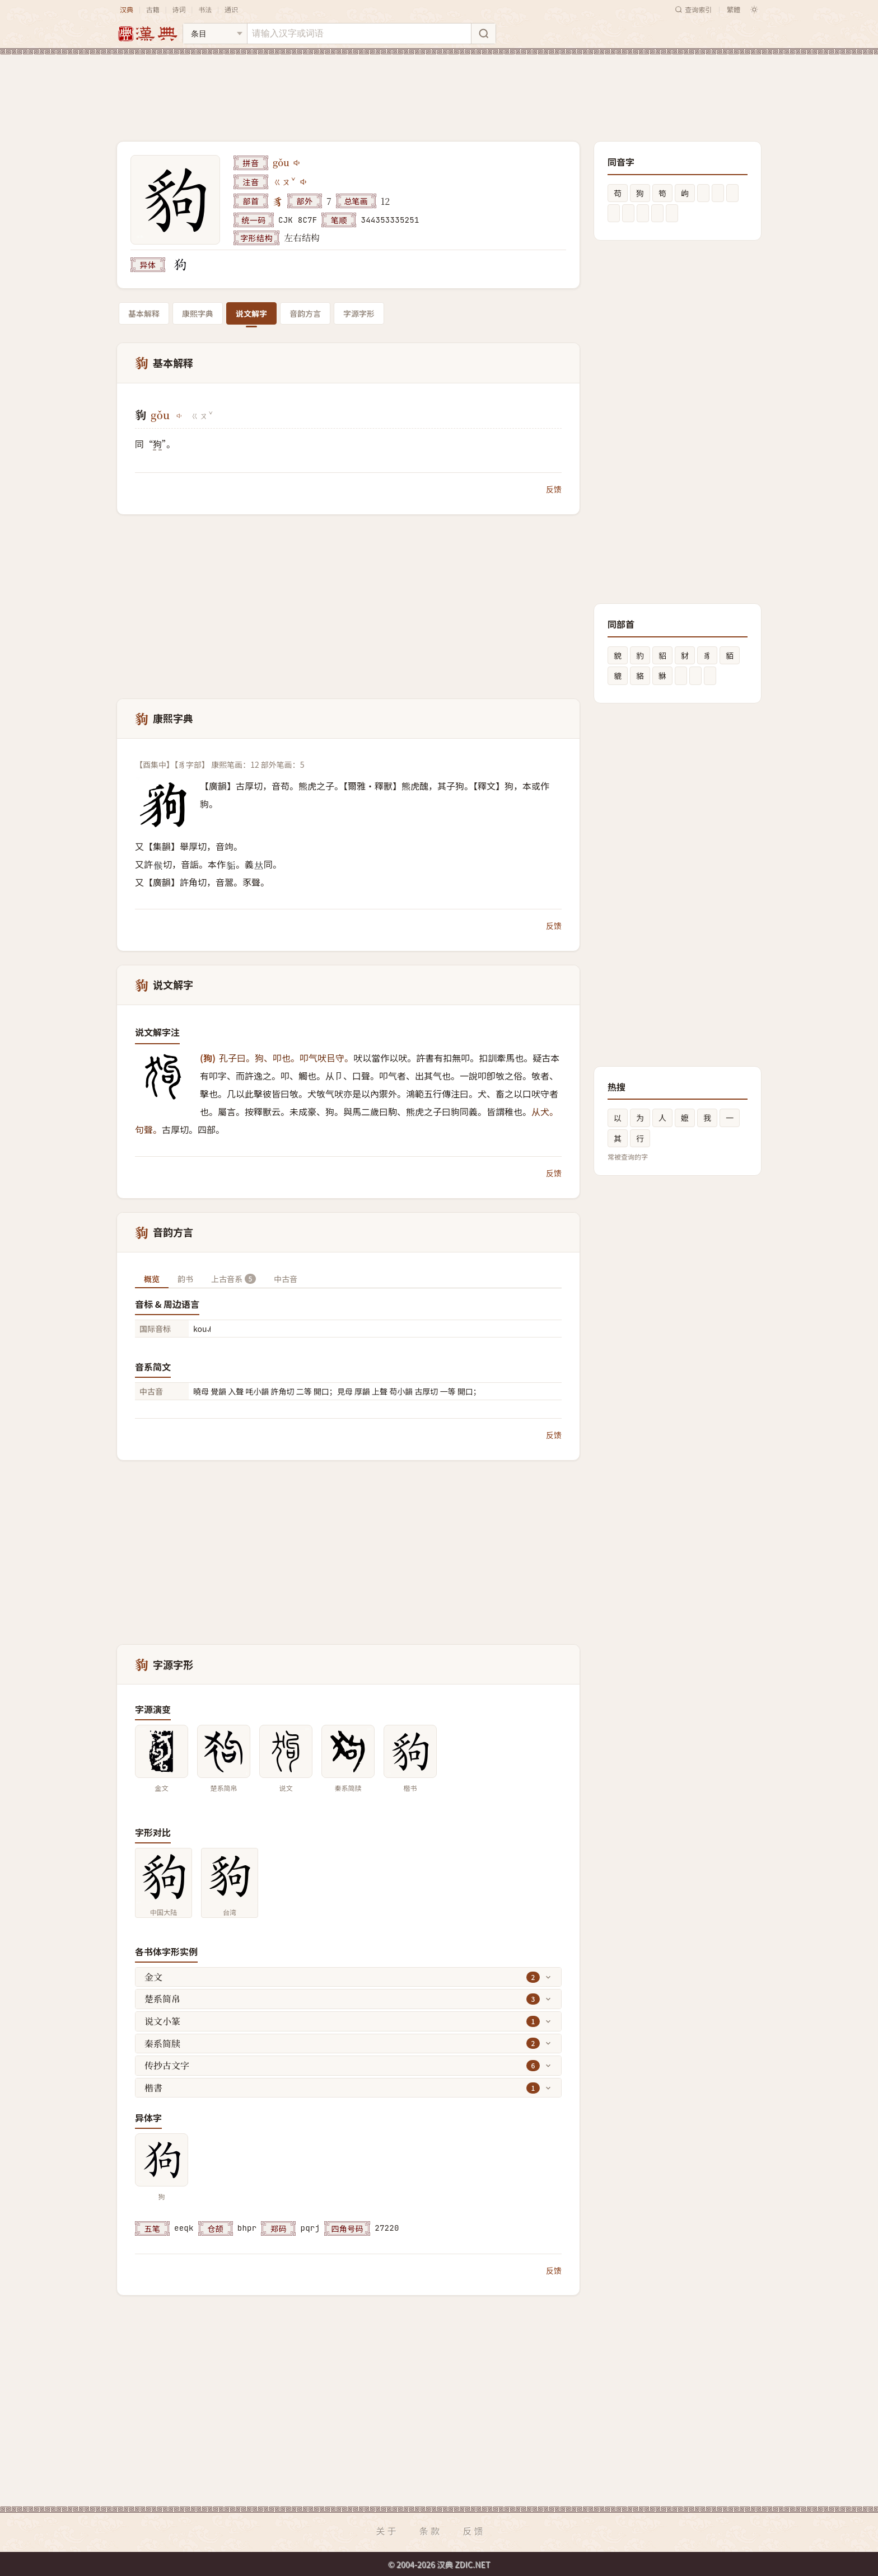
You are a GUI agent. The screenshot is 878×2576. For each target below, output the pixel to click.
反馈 (554, 489)
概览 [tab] (152, 1278)
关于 (387, 2530)
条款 (430, 2530)
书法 (205, 9)
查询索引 (693, 9)
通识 (231, 9)
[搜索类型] (215, 34)
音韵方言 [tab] (305, 313)
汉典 (126, 9)
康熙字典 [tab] (197, 313)
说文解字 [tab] (251, 313)
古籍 (153, 9)
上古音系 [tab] (233, 1278)
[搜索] (483, 34)
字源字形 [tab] (359, 313)
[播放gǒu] (297, 163)
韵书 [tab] (185, 1278)
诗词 (178, 9)
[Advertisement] (439, 89)
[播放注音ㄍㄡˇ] (304, 182)
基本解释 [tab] (144, 313)
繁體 (733, 9)
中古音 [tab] (285, 1278)
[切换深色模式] (754, 9)
